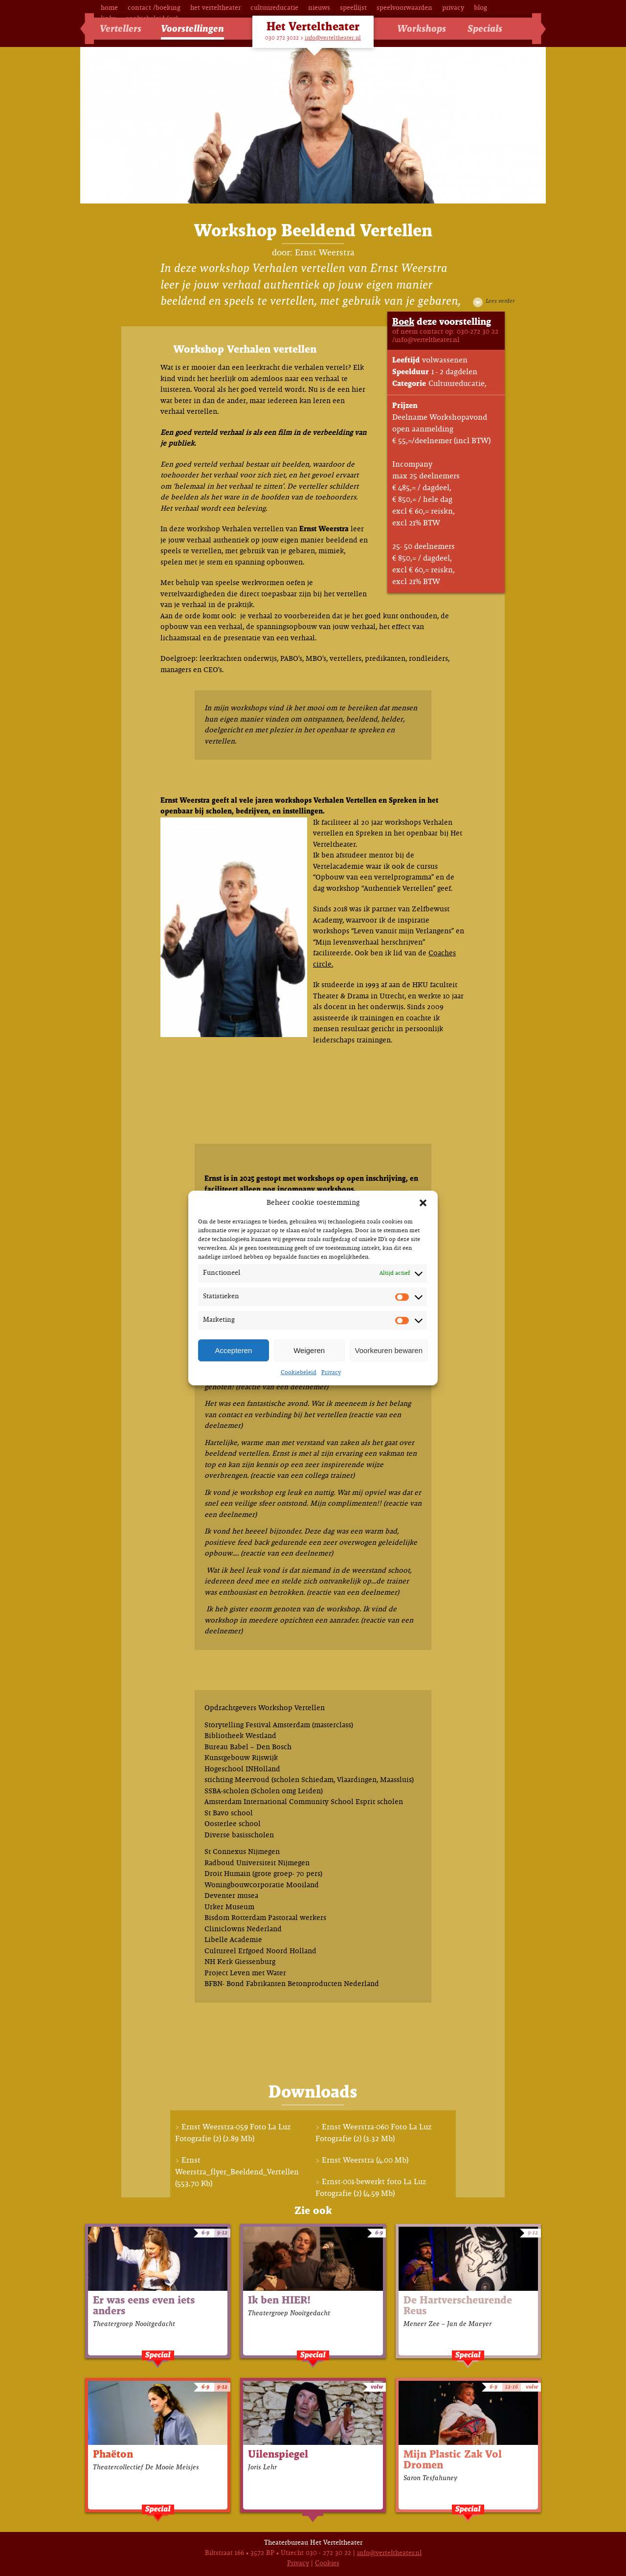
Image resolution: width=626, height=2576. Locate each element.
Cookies (327, 2563)
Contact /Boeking (154, 8)
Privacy (331, 1373)
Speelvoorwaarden (404, 8)
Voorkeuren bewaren (389, 1350)
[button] (423, 1203)
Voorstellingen (192, 29)
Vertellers (120, 29)
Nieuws (319, 8)
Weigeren (309, 1350)
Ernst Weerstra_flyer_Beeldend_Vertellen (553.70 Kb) (237, 2172)
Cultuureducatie (274, 8)
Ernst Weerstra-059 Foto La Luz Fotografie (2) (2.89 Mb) (233, 2133)
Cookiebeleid (298, 1373)
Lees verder (500, 301)
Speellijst (353, 8)
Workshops (421, 29)
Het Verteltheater (215, 8)
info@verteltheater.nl (333, 38)
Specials (485, 29)
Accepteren (233, 1350)
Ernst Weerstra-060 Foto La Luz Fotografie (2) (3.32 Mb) (373, 2133)
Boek (403, 322)
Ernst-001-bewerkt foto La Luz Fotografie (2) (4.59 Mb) (370, 2187)
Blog (480, 8)
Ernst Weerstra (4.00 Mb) (365, 2160)
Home (109, 8)
